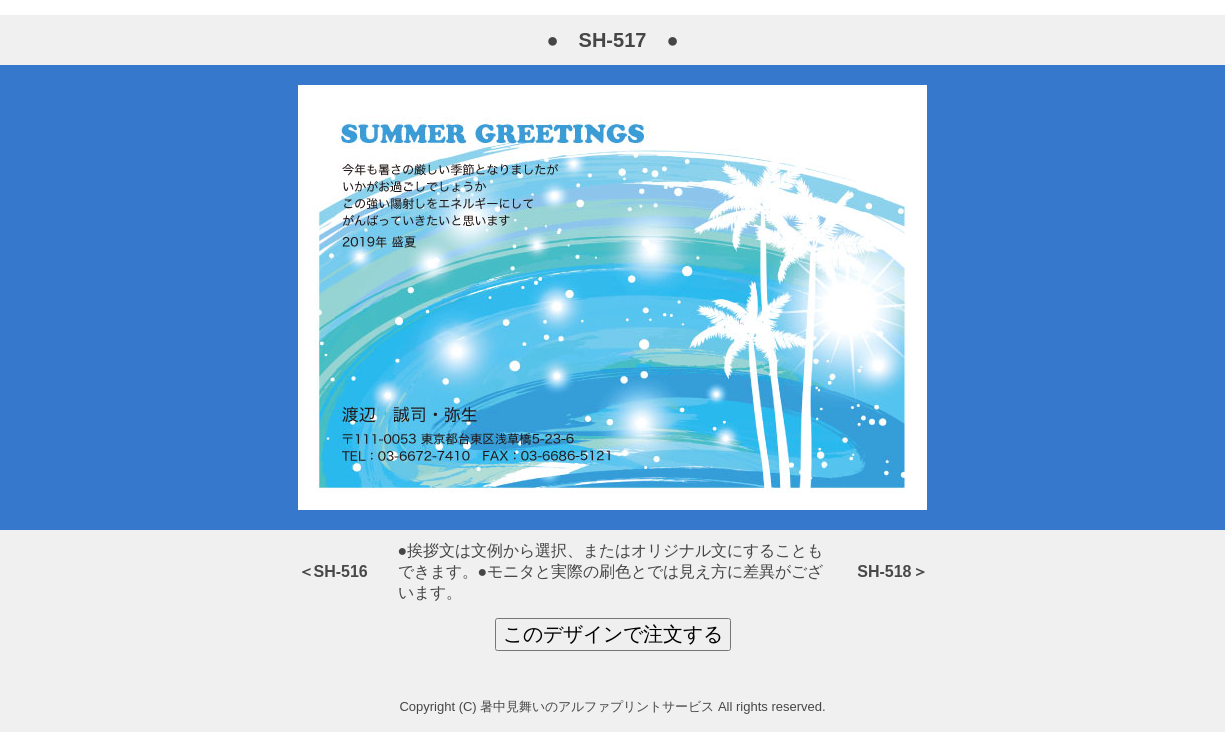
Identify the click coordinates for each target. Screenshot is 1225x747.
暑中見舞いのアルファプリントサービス (597, 706)
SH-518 (884, 571)
